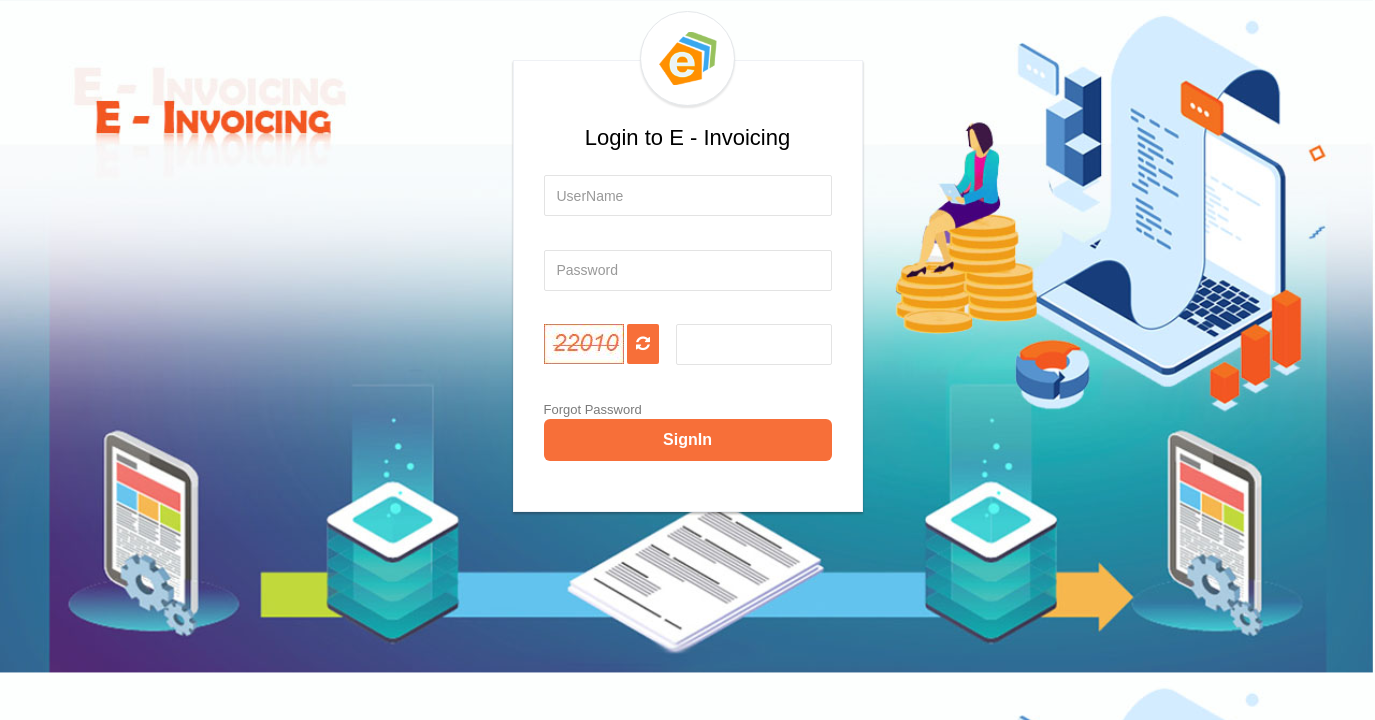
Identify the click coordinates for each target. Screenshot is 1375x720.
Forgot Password (593, 409)
